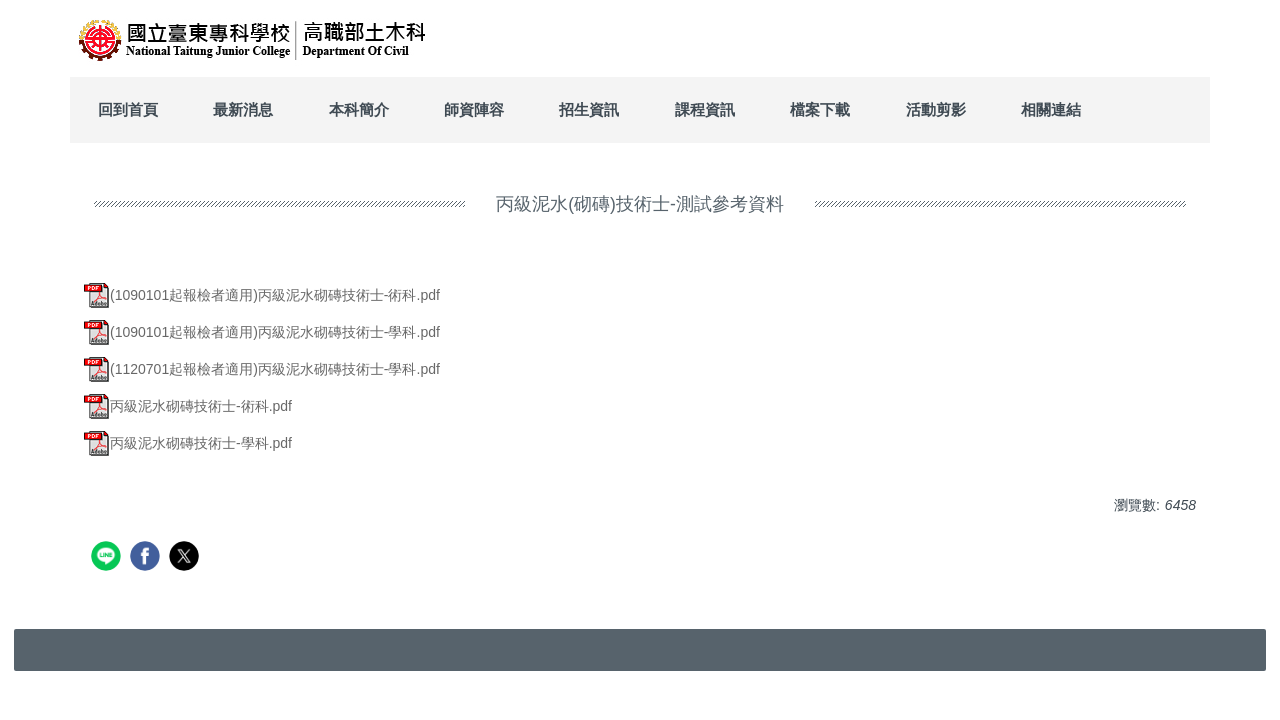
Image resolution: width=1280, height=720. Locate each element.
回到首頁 (128, 109)
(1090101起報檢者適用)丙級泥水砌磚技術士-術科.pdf (262, 295)
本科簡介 (359, 109)
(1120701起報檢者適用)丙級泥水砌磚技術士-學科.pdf (262, 369)
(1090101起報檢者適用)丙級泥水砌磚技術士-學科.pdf (262, 332)
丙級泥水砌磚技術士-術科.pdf (188, 406)
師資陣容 (474, 109)
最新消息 (243, 109)
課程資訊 (705, 109)
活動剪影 (936, 109)
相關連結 (1051, 109)
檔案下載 (820, 109)
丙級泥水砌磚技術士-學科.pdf (188, 443)
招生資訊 (589, 109)
